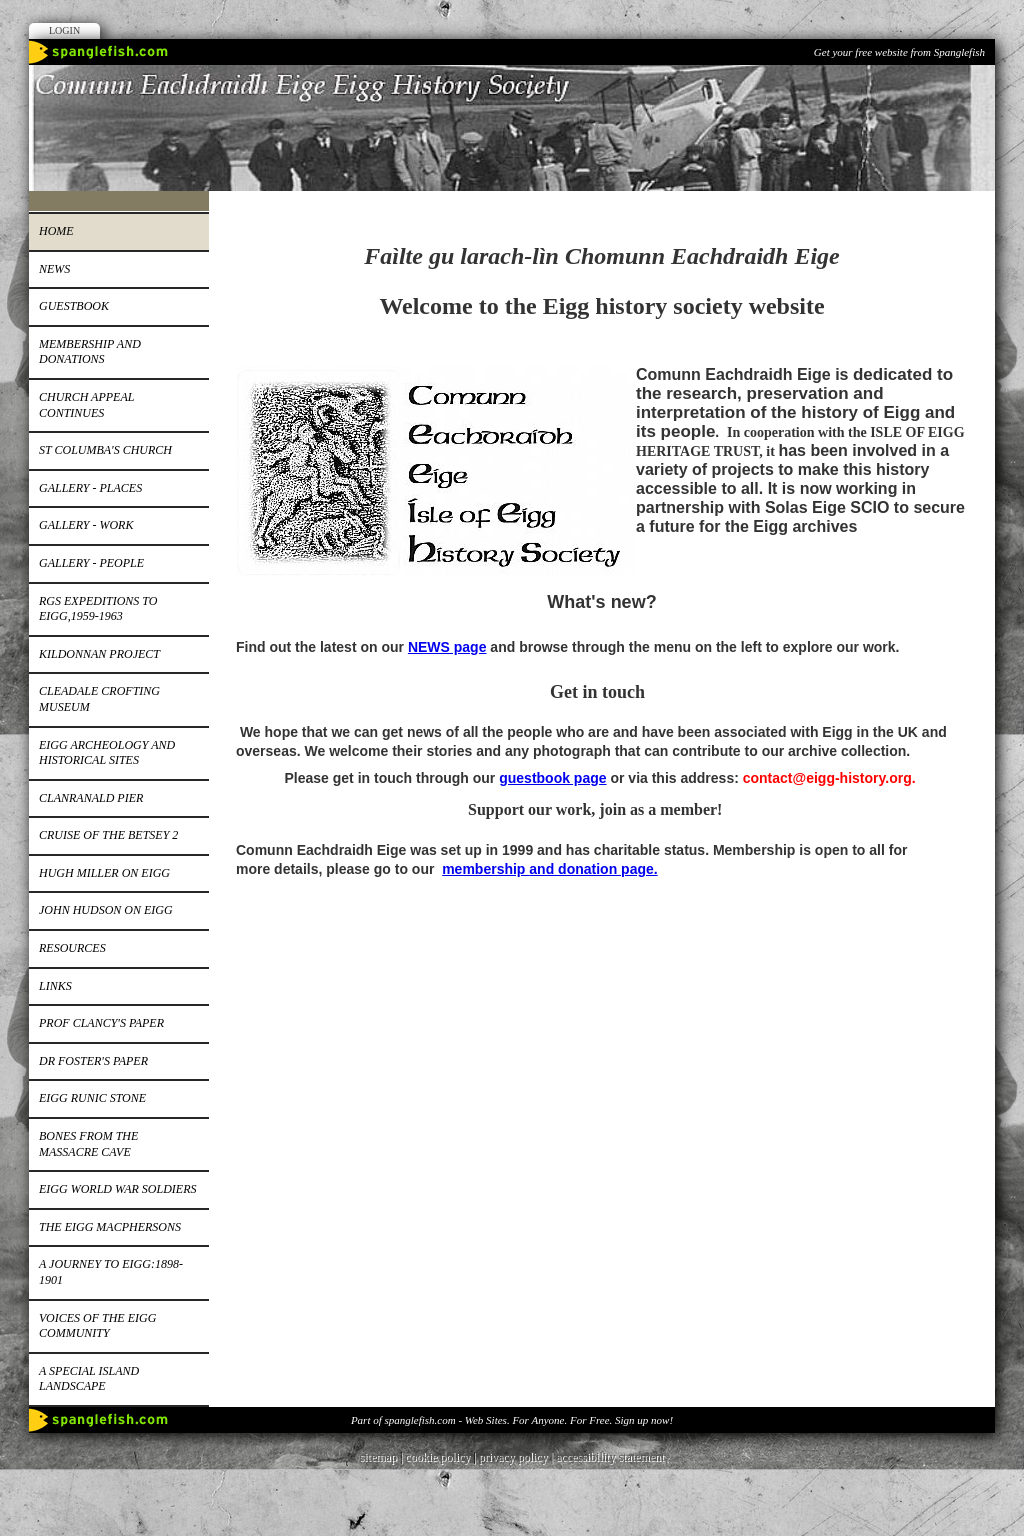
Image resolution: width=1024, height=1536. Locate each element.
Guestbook (74, 306)
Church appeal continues (86, 405)
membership (485, 869)
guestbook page (552, 778)
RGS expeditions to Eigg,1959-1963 (98, 609)
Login (64, 30)
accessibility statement (610, 1457)
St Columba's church (105, 450)
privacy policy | (517, 1457)
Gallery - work (86, 525)
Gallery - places (90, 488)
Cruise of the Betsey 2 (108, 835)
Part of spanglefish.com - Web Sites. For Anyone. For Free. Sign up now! (512, 1420)
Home (56, 231)
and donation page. (593, 869)
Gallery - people (91, 563)
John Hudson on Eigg (106, 910)
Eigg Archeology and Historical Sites (107, 753)
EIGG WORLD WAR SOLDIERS (117, 1189)
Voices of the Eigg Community (97, 1326)
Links (55, 986)
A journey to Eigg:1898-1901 (111, 1272)
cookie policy (437, 1457)
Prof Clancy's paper (101, 1023)
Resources (72, 948)
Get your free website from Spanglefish (899, 52)
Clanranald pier (91, 798)
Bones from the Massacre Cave (88, 1144)
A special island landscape (89, 1379)
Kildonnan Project (99, 654)
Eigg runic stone (92, 1098)
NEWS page (447, 647)
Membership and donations (90, 352)
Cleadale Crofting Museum (99, 699)
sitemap (378, 1457)
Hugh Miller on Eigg (104, 873)
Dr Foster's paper (93, 1061)
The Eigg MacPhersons (110, 1227)
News (54, 269)
